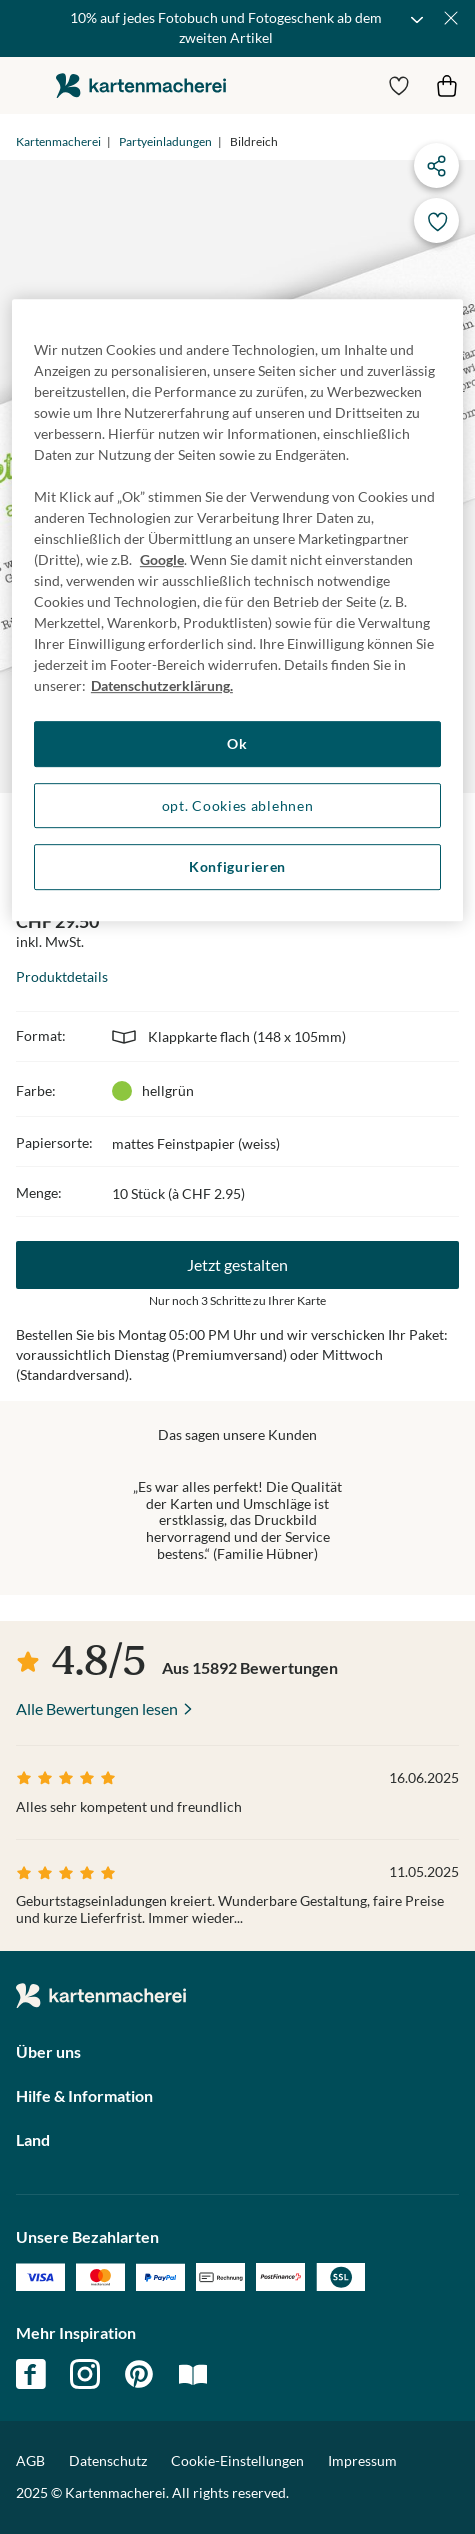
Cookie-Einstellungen (237, 2461)
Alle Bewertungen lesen (97, 1708)
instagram (85, 2374)
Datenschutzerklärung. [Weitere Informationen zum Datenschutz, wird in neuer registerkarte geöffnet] (162, 685)
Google (162, 559)
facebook (31, 2374)
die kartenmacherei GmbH (141, 85)
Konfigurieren (237, 866)
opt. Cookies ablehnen (238, 805)
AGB (30, 2460)
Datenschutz (108, 2460)
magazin (193, 2374)
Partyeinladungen (165, 141)
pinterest (139, 2374)
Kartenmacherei (58, 141)
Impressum (362, 2460)
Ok (237, 743)
